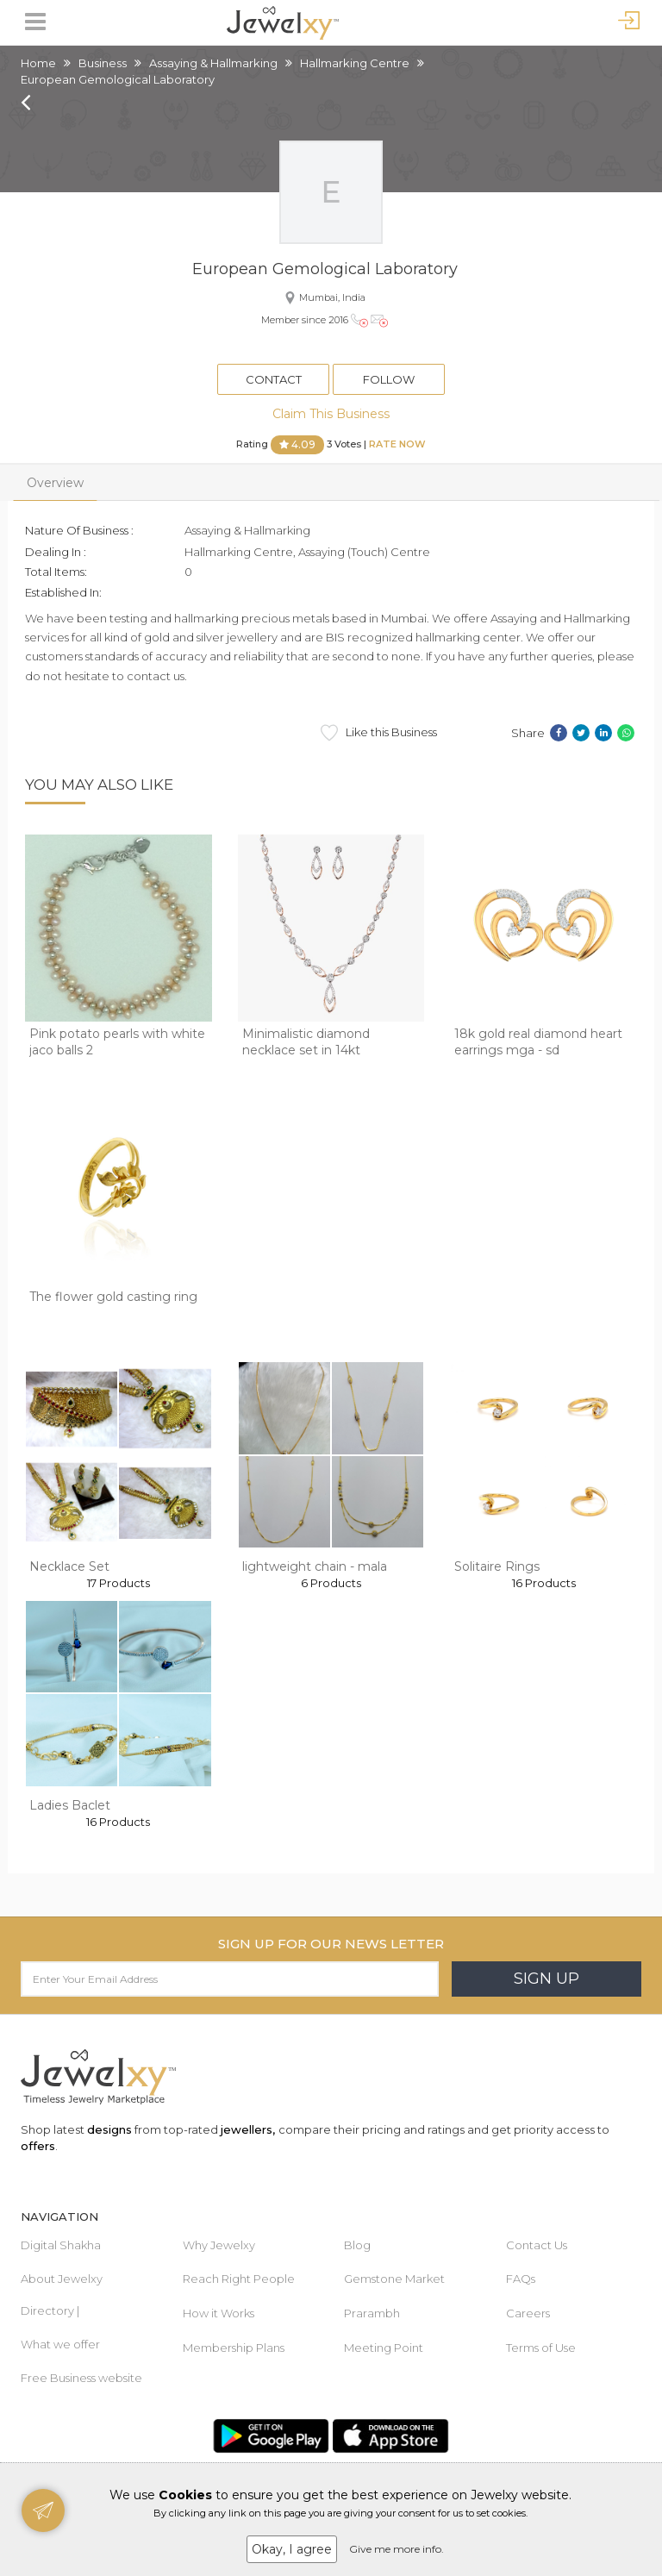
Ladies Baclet (69, 1805)
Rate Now (397, 444)
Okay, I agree (292, 2549)
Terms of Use (541, 2347)
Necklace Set (69, 1566)
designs (109, 2129)
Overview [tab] (55, 483)
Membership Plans (233, 2347)
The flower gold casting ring (113, 1296)
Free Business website (81, 2378)
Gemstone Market (394, 2278)
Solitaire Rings (497, 1566)
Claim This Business (331, 414)
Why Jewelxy (219, 2245)
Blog (357, 2245)
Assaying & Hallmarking (213, 63)
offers (38, 2146)
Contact (274, 379)
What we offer (60, 2344)
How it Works (218, 2313)
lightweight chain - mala (314, 1566)
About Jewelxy (62, 2278)
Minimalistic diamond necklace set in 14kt (306, 1042)
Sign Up (546, 1978)
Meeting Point (383, 2347)
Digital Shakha (61, 2245)
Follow (389, 379)
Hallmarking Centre (354, 63)
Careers (528, 2313)
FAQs (520, 2278)
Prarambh (372, 2313)
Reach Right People (239, 2278)
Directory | (50, 2310)
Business (102, 63)
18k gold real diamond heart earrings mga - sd (538, 1042)
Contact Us (536, 2245)
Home (38, 63)
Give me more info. (396, 2548)
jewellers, (248, 2129)
